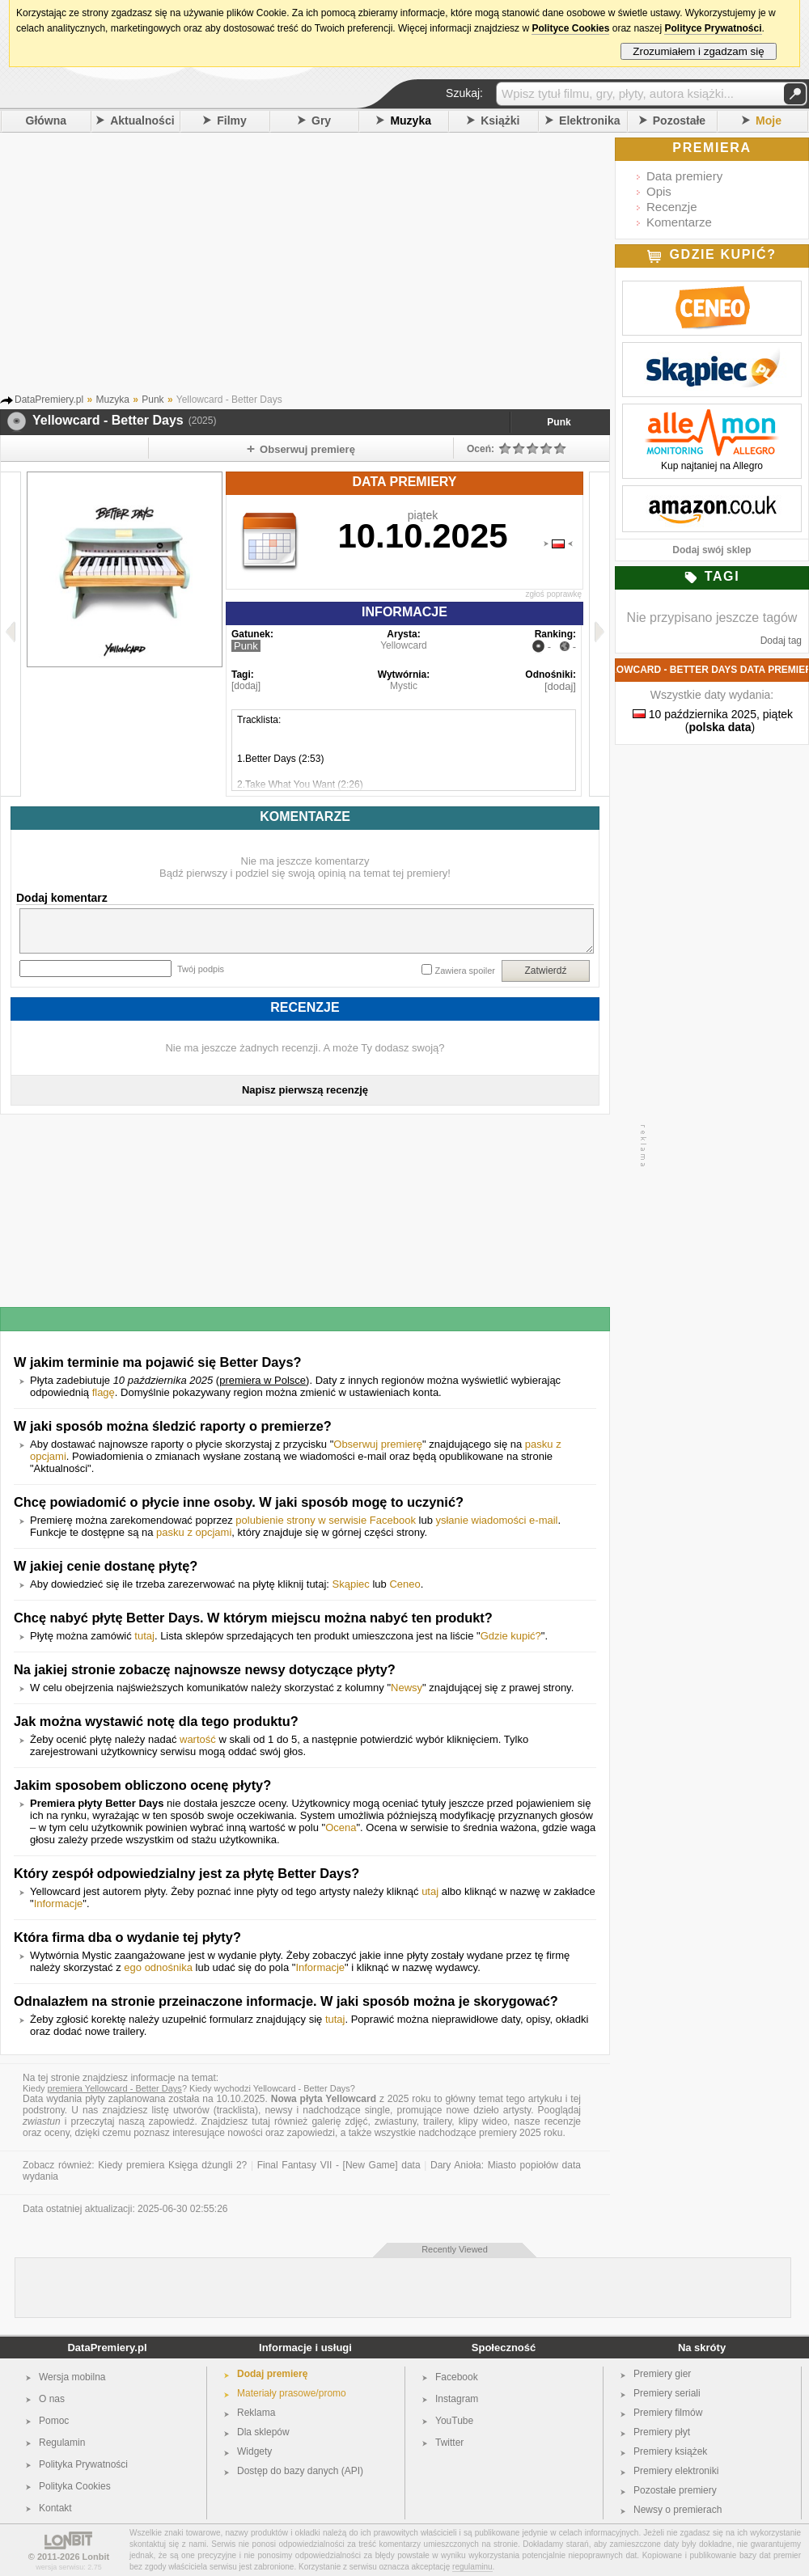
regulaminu (472, 2566)
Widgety (254, 2451)
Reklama (256, 2412)
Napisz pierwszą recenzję (305, 1090)
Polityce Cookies (570, 28)
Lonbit (96, 2556)
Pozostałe (679, 120)
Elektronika (589, 120)
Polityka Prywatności (83, 2464)
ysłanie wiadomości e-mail (496, 1520)
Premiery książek (670, 2451)
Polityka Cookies (75, 2486)
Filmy (232, 120)
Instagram (456, 2399)
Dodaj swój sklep (711, 550)
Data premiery (684, 176)
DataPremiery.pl (106, 2347)
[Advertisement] (327, 258)
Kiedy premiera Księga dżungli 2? (172, 2165)
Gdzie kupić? (511, 1636)
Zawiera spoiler (464, 970)
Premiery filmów (667, 2412)
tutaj (144, 1636)
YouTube (454, 2420)
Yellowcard (403, 645)
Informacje (58, 1903)
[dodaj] (245, 686)
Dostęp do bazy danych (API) (300, 2471)
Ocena (340, 1827)
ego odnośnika (158, 1967)
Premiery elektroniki (675, 2471)
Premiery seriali (667, 2393)
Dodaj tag (781, 640)
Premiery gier (662, 2373)
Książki (500, 120)
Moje (768, 120)
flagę (103, 1392)
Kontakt (55, 2508)
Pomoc (54, 2420)
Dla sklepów (263, 2432)
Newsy (406, 1687)
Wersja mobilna (72, 2377)
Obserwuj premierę (377, 1444)
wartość (198, 1739)
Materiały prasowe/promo (291, 2393)
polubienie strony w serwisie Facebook (325, 1520)
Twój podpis (200, 969)
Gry (321, 120)
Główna (46, 120)
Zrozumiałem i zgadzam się (698, 51)
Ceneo (404, 1584)
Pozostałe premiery (675, 2490)
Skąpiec (351, 1584)
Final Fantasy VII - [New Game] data (339, 2165)
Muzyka (410, 120)
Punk (558, 422)
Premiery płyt (661, 2432)
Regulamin (62, 2442)
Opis (658, 191)
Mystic (403, 686)
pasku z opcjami (193, 1532)
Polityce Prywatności (712, 28)
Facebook (456, 2377)
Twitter (449, 2442)
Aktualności (142, 120)
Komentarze (679, 222)
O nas (52, 2399)
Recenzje (671, 207)
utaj (429, 1891)
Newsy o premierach (677, 2509)
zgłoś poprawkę (554, 594)
